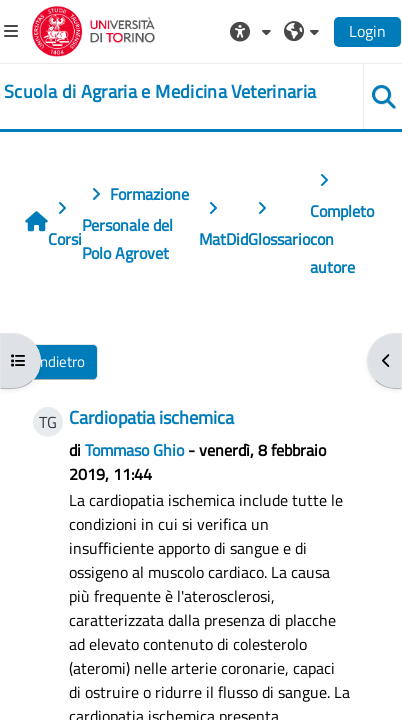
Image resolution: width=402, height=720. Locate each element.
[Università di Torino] (93, 29)
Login (367, 31)
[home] (160, 92)
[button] (253, 31)
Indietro (60, 361)
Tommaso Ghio (134, 450)
